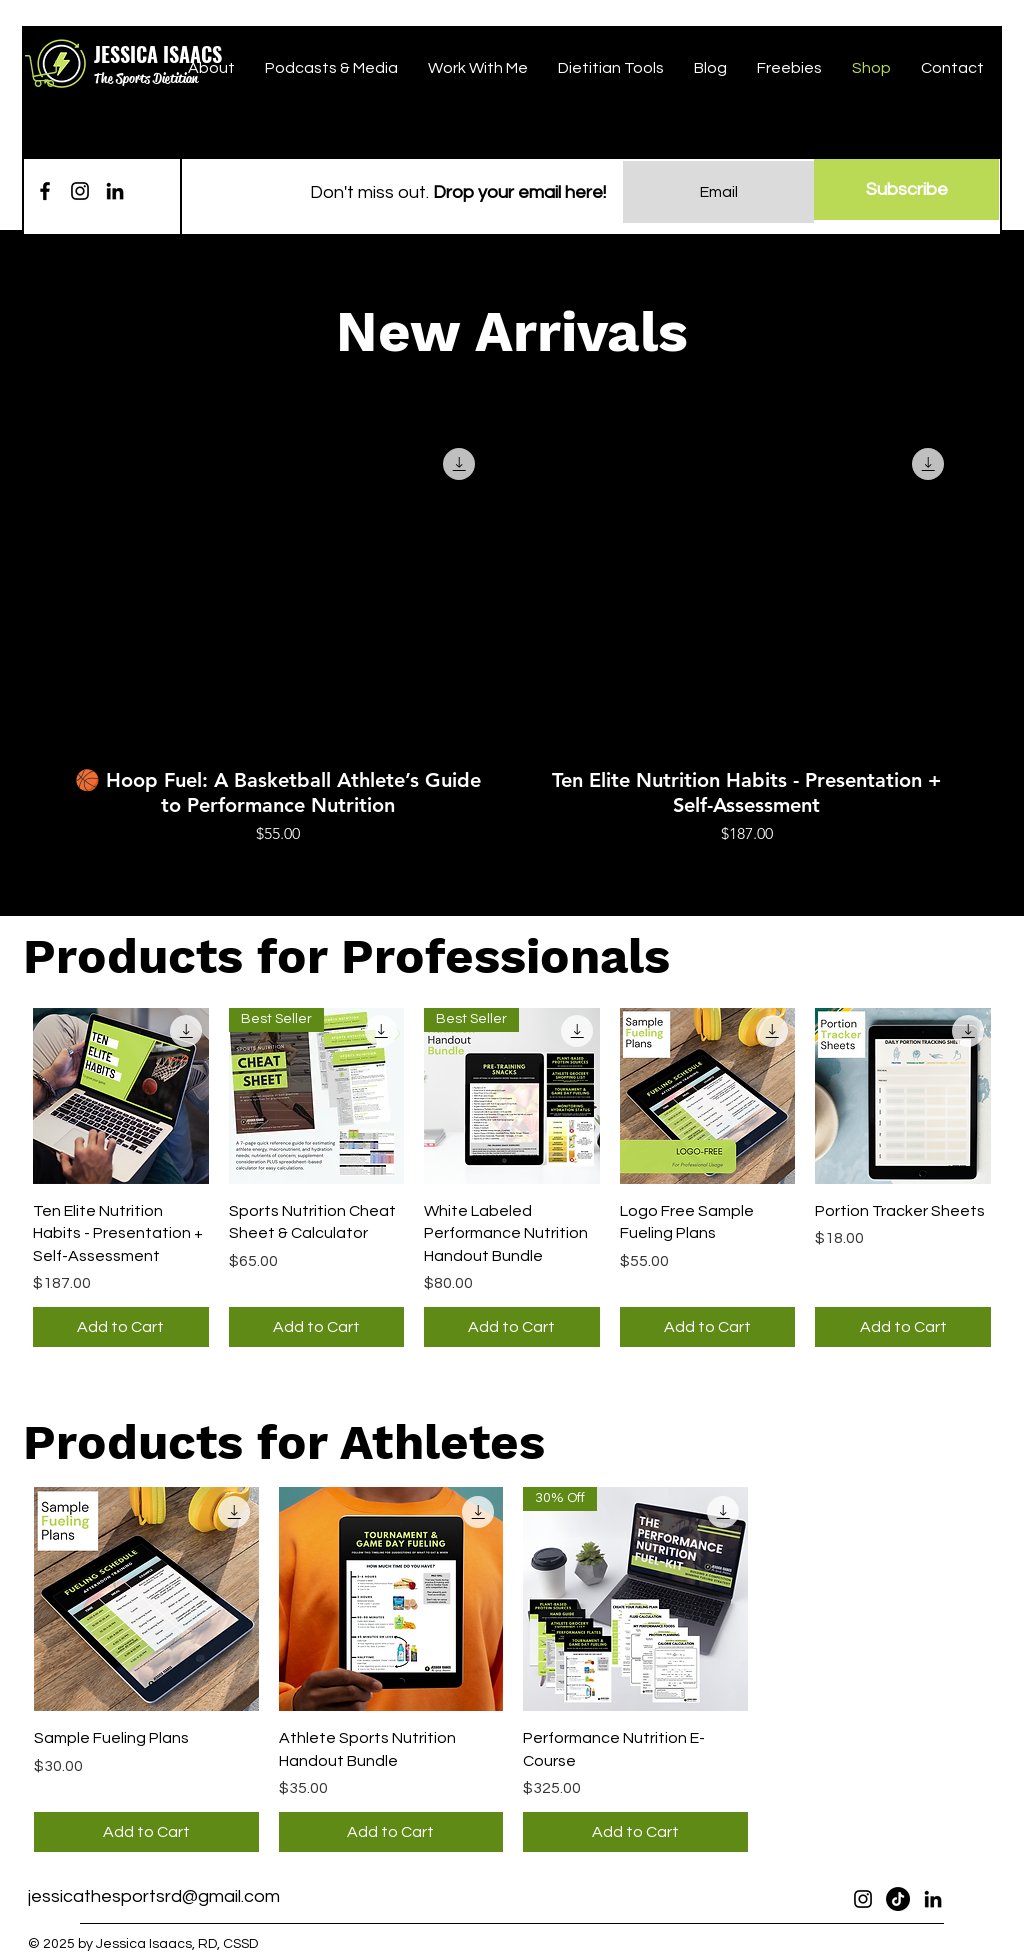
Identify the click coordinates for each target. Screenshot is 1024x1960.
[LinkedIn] (115, 191)
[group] (512, 638)
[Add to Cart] (121, 1327)
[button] (44, 71)
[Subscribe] (906, 189)
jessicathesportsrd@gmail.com (154, 1896)
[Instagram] (80, 191)
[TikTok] (898, 1899)
